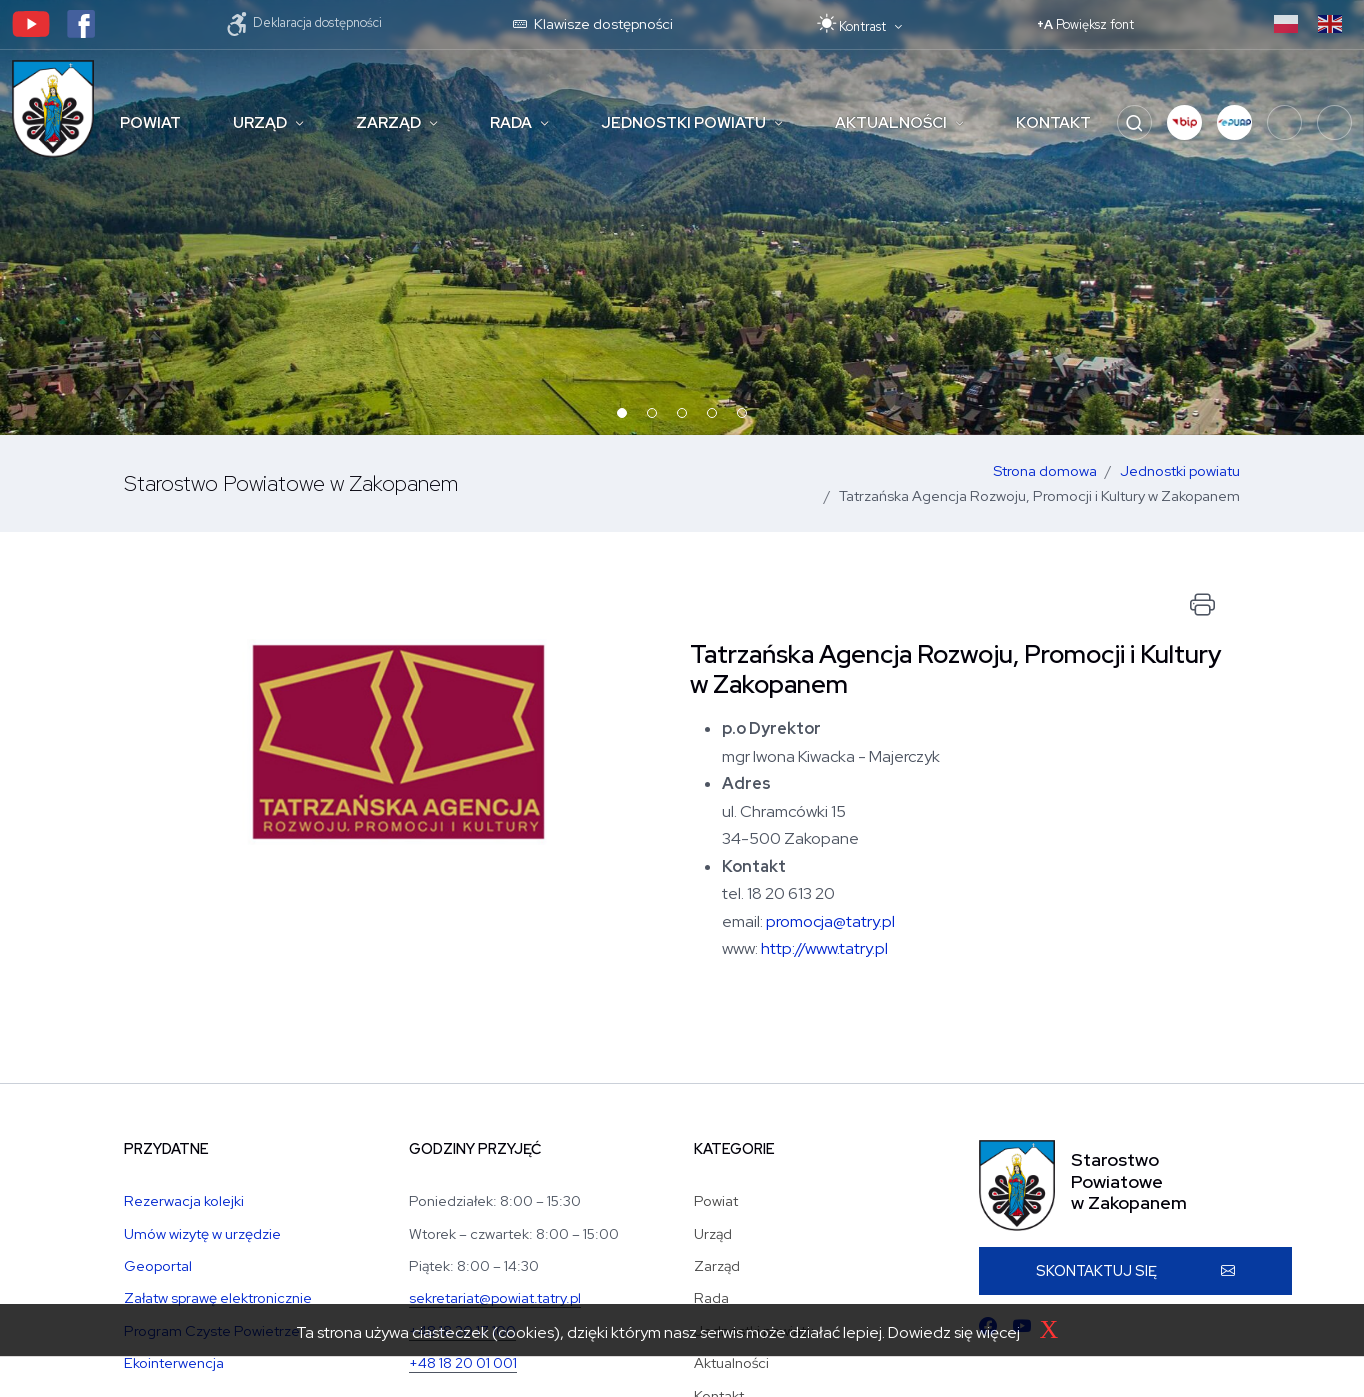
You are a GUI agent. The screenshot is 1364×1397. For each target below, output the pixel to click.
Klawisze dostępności (593, 23)
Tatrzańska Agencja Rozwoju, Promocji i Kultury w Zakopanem (1039, 495)
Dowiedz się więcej (954, 1332)
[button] (1184, 122)
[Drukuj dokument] (1202, 605)
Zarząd (388, 123)
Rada (511, 123)
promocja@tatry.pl (830, 921)
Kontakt (1053, 123)
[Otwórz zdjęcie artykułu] (399, 809)
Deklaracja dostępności (304, 22)
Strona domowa (1045, 470)
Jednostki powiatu (683, 123)
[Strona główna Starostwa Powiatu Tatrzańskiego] (53, 109)
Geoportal (158, 1265)
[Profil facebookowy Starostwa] (81, 22)
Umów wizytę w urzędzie (202, 1233)
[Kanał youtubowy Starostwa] (31, 22)
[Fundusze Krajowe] (1284, 122)
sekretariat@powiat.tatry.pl (495, 1297)
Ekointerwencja (174, 1362)
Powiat (150, 123)
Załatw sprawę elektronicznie (218, 1297)
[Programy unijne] (1334, 122)
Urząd (260, 123)
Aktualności (891, 123)
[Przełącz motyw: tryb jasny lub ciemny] (859, 24)
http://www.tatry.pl (824, 948)
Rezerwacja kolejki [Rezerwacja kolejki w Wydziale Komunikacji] (184, 1200)
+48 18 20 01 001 (463, 1362)
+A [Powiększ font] (1085, 24)
